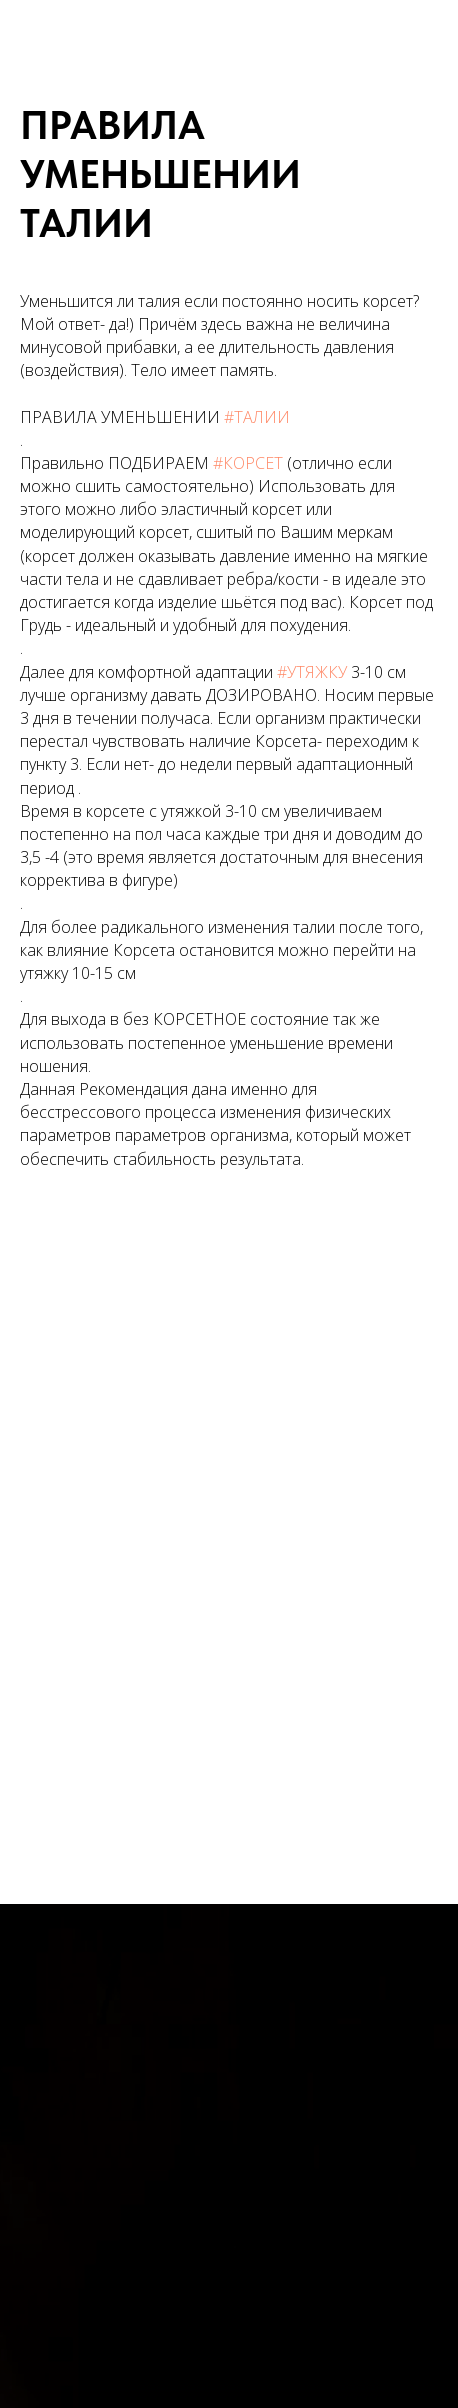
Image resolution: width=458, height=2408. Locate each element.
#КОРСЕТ (248, 463)
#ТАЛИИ (257, 417)
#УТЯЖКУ (312, 672)
